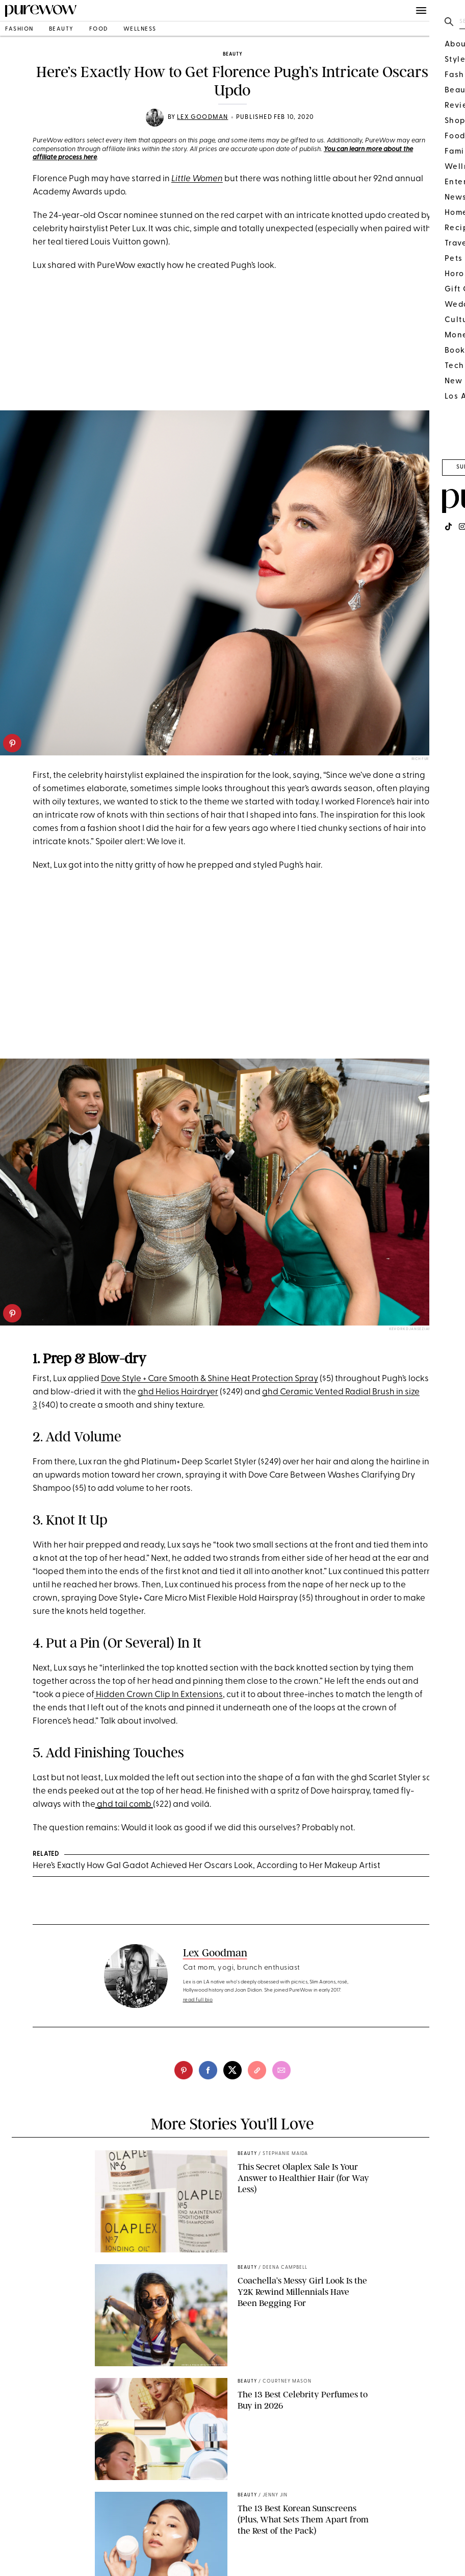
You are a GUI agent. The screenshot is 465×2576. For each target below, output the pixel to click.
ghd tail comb (124, 1804)
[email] (281, 2070)
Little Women (197, 179)
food (98, 29)
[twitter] (232, 2070)
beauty (61, 29)
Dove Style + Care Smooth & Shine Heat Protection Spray (209, 1379)
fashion (19, 29)
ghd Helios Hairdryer (178, 1392)
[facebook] (208, 2070)
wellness (140, 29)
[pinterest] (12, 743)
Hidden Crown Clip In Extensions (158, 1694)
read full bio (198, 2000)
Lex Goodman (202, 117)
